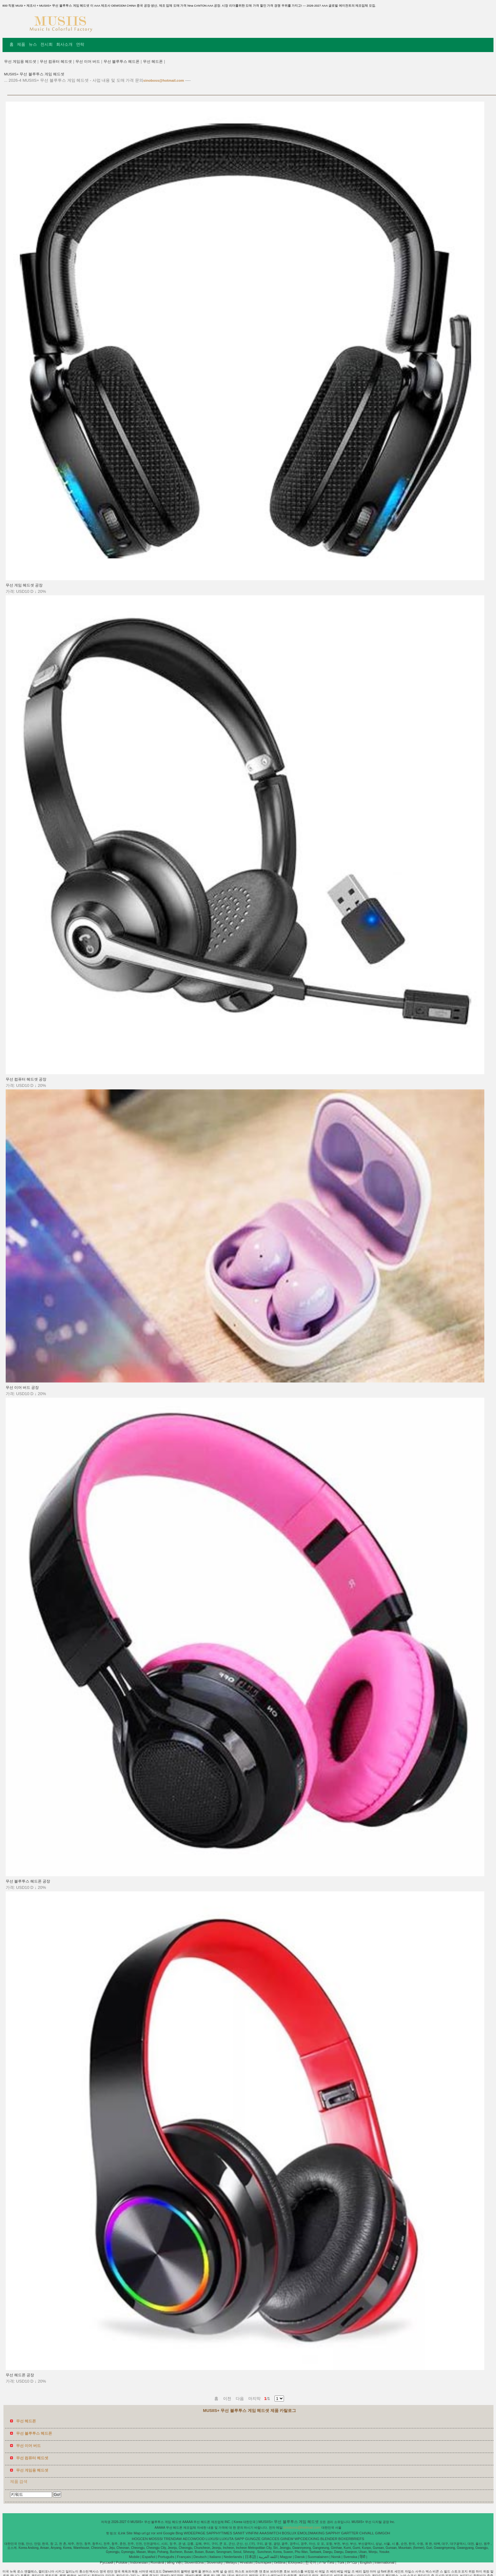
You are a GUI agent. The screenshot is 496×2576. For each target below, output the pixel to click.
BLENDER (328, 2539)
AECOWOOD (194, 2539)
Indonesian (139, 2562)
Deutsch (200, 2557)
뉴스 (33, 44)
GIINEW (286, 2539)
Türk (341, 2562)
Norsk (336, 2557)
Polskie (121, 2562)
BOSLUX (289, 2533)
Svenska (350, 2557)
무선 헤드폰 (153, 61)
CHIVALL (366, 2533)
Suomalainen (317, 2557)
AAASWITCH (270, 2533)
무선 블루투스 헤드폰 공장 (28, 1881)
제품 (21, 44)
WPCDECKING (306, 2539)
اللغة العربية (268, 2557)
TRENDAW (173, 2539)
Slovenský (214, 2562)
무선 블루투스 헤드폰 (121, 61)
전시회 (46, 44)
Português (166, 2557)
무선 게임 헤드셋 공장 (24, 585)
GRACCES (271, 2539)
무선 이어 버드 (87, 61)
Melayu (231, 2562)
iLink (122, 2533)
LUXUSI (212, 2539)
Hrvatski (246, 2562)
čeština (279, 2562)
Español (148, 2557)
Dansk (300, 2557)
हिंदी (362, 2557)
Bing (179, 2533)
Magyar (286, 2557)
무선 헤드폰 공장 (20, 2375)
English (366, 2562)
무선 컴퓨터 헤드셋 (56, 61)
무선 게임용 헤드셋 (20, 61)
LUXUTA (227, 2539)
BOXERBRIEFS (351, 2539)
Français (184, 2557)
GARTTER (349, 2533)
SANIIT (239, 2533)
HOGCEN (140, 2539)
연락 (80, 44)
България (263, 2562)
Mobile (134, 2557)
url (144, 2533)
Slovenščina (194, 2562)
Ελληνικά (295, 2562)
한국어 (310, 2562)
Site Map (133, 2533)
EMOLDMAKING (311, 2533)
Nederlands (233, 2557)
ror (153, 2533)
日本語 (250, 2557)
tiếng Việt (174, 2562)
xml (159, 2533)
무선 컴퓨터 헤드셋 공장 (26, 1079)
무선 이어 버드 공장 (22, 1387)
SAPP (239, 2539)
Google (169, 2533)
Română (157, 2562)
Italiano (215, 2557)
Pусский (107, 2562)
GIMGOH (382, 2533)
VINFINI (251, 2533)
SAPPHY (333, 2533)
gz (148, 2533)
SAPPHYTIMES (219, 2533)
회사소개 (64, 44)
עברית (352, 2562)
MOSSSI (156, 2539)
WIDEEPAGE (194, 2533)
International (384, 2562)
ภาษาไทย (326, 2562)
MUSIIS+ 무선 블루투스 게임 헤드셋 (34, 74)
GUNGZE (253, 2539)
